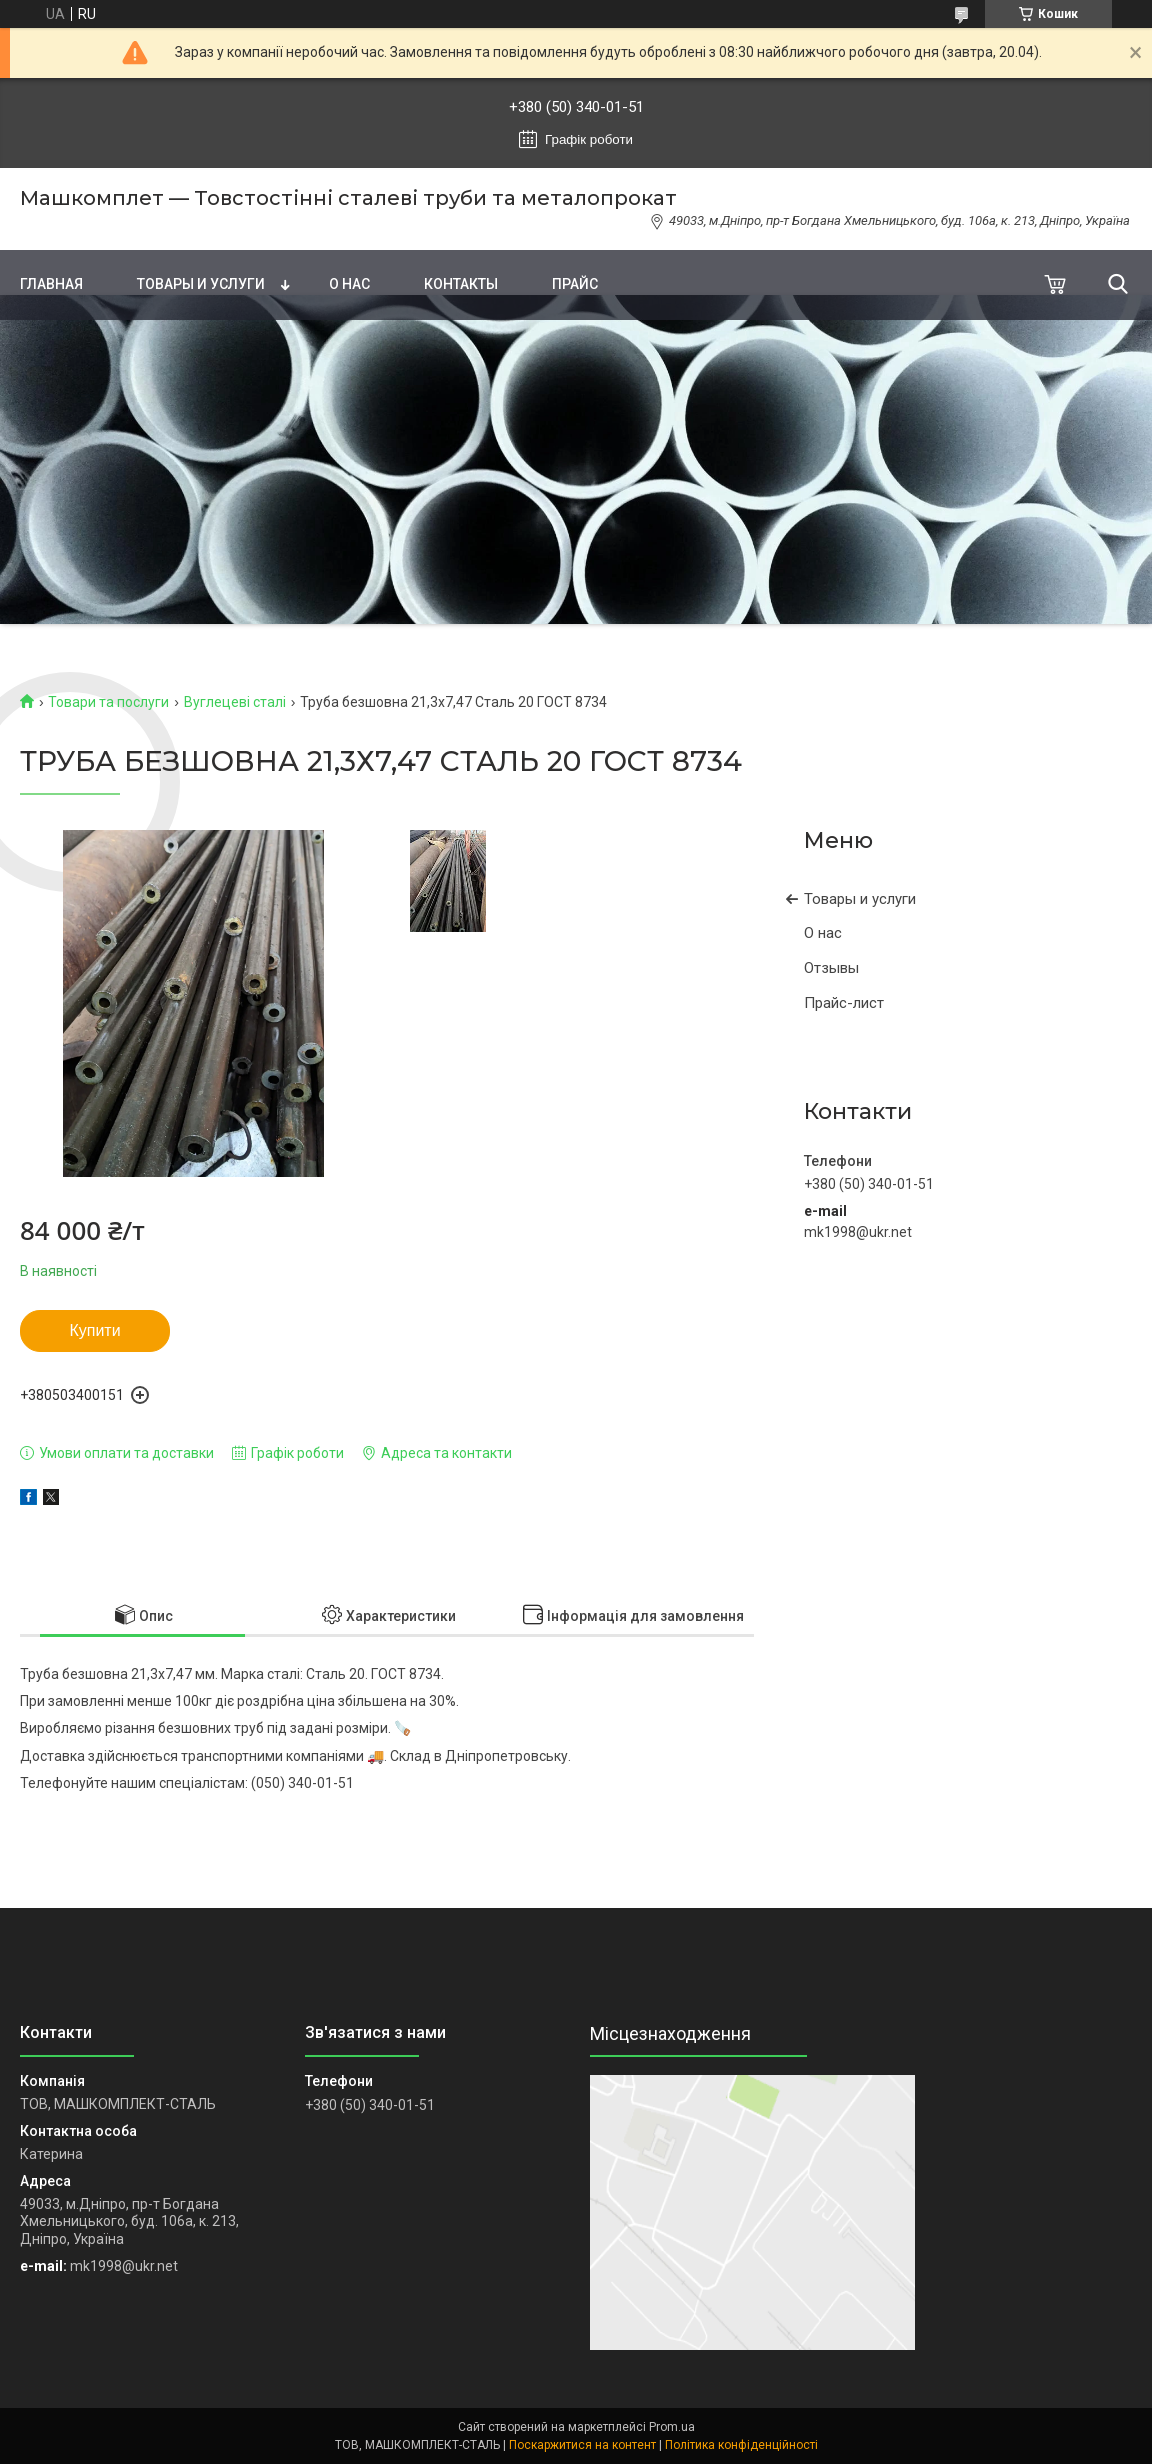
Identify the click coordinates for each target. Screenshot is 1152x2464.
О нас (349, 284)
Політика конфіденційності (741, 2445)
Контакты (461, 284)
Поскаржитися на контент (582, 2445)
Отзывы (831, 968)
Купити (94, 1330)
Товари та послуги (108, 702)
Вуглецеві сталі (235, 702)
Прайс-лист (844, 1003)
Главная (51, 284)
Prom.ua (672, 2427)
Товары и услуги (201, 284)
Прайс (575, 284)
